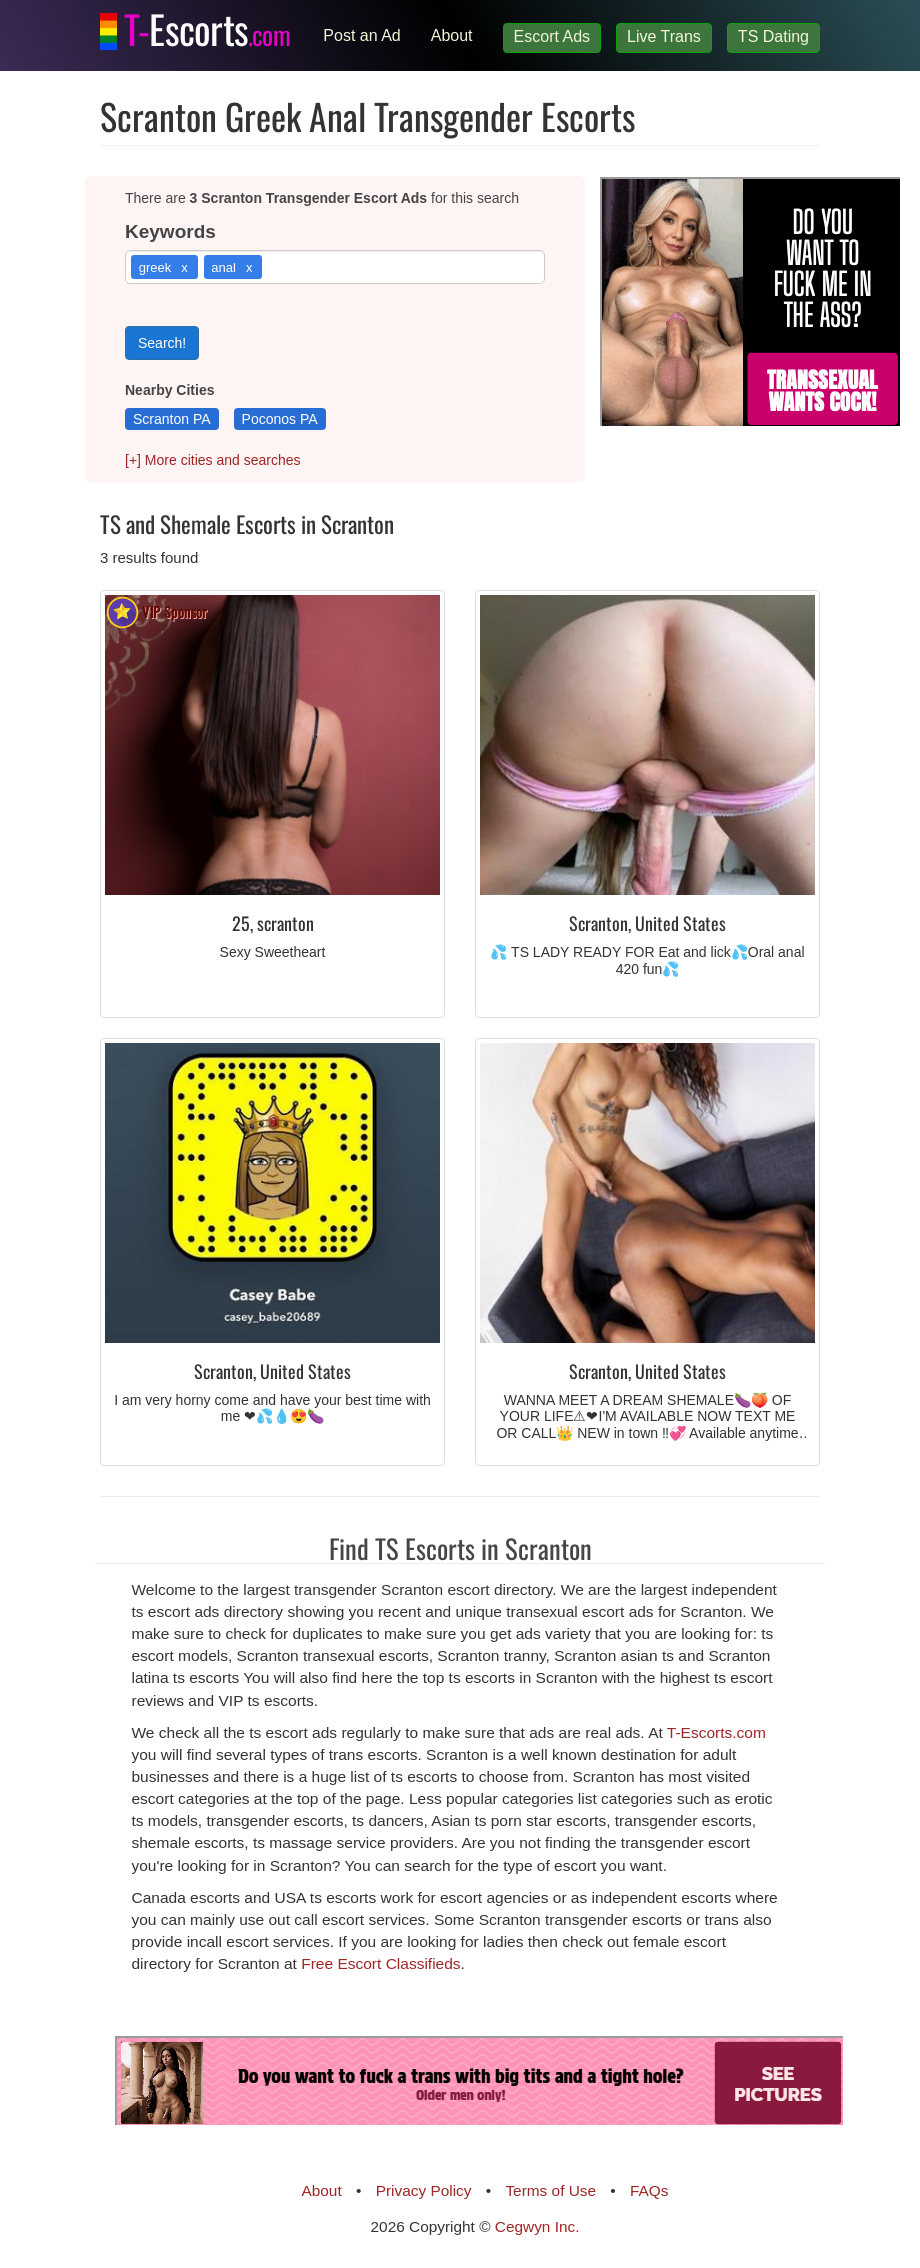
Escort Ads (552, 36)
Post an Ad (361, 35)
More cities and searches (213, 460)
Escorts (207, 25)
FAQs (649, 2190)
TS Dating (773, 36)
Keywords (170, 231)
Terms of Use (550, 2190)
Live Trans (664, 36)
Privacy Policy (424, 2190)
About (452, 35)
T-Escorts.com (716, 1732)
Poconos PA (280, 419)
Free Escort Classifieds (380, 1963)
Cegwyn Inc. (537, 2226)
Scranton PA (172, 419)
